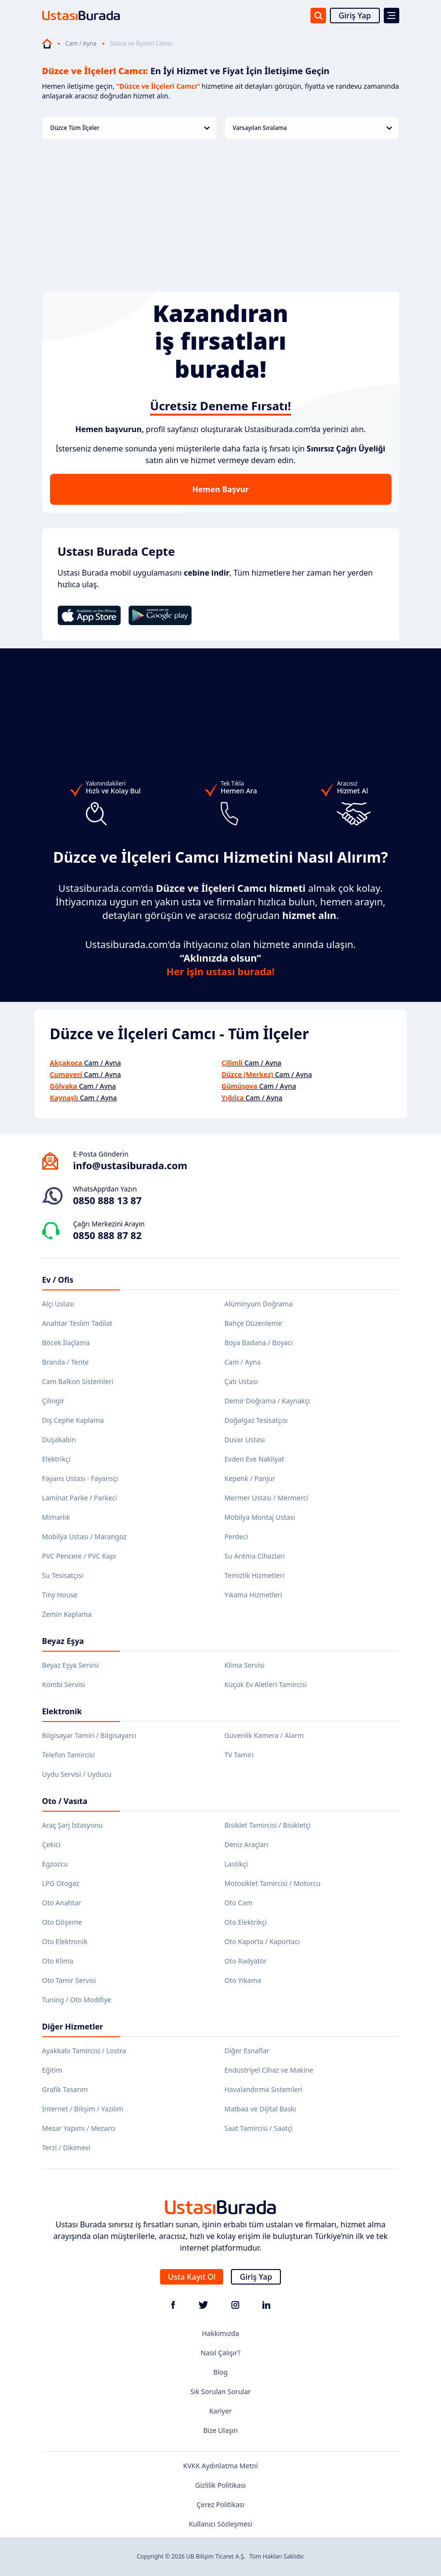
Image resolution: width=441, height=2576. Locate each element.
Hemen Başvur (220, 489)
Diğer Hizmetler (72, 2026)
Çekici (51, 1844)
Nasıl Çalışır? (220, 2352)
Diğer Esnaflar (247, 2050)
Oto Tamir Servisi (69, 1980)
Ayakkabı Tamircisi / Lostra (84, 2050)
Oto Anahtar (62, 1902)
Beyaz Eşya (63, 1641)
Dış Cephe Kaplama (73, 1420)
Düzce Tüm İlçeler (130, 128)
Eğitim (52, 2070)
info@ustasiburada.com (130, 1165)
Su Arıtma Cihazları (255, 1556)
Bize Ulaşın (220, 2430)
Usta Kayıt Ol (191, 2276)
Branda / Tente (65, 1362)
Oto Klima (58, 1960)
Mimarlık (56, 1517)
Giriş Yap (355, 15)
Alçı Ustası (58, 1303)
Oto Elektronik (65, 1941)
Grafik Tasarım (65, 2089)
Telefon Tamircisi (68, 1754)
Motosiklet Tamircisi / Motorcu (273, 1883)
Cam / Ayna (81, 44)
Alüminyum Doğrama (259, 1303)
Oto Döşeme (62, 1922)
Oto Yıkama (243, 1980)
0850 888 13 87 (107, 1200)
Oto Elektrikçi (246, 1922)
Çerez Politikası (220, 2504)
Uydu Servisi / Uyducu (77, 1774)
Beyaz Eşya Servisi (70, 1665)
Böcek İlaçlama (66, 1342)
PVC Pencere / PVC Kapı (79, 1556)
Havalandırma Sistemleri (264, 2089)
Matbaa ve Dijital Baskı (260, 2108)
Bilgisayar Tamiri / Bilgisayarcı (89, 1735)
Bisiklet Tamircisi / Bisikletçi (268, 1825)
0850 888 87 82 (107, 1235)
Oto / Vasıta (65, 1801)
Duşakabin (59, 1439)
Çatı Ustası (241, 1381)
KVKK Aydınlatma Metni (220, 2465)
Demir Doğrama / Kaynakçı (267, 1400)
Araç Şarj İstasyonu (72, 1825)
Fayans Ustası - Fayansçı (80, 1478)
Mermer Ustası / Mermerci (267, 1497)
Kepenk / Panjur (250, 1478)
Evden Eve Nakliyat (254, 1459)
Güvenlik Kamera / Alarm (264, 1735)
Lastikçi (236, 1863)
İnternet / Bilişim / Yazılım (83, 2108)
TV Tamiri (239, 1754)
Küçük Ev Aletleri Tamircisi (266, 1684)
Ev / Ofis (58, 1279)
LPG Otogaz (61, 1883)
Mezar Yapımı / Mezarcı (79, 2128)
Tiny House (60, 1594)
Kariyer (220, 2410)
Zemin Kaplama (67, 1614)
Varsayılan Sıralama (312, 128)
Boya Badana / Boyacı (259, 1342)
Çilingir (53, 1400)
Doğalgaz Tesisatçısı (256, 1420)
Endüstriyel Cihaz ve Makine (269, 2070)
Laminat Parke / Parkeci (79, 1497)
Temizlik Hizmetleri (255, 1575)
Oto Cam (239, 1902)
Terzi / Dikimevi (66, 2147)
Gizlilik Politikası (220, 2485)
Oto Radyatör (246, 1960)
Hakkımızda (220, 2333)
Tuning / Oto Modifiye (77, 1999)
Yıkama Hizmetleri (253, 1594)
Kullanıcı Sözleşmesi (220, 2523)
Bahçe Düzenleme (253, 1323)
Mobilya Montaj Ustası (260, 1517)
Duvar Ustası (245, 1439)
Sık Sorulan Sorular (220, 2391)
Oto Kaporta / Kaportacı (262, 1941)
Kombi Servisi (63, 1684)
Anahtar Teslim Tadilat (77, 1323)
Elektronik (62, 1711)
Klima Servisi (245, 1665)
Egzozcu (55, 1863)
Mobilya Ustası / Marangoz (84, 1536)
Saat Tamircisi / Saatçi (259, 2128)
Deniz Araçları (246, 1844)
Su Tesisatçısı (62, 1575)
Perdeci (236, 1536)
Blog (220, 2372)
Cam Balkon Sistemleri (78, 1381)
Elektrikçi (56, 1459)
